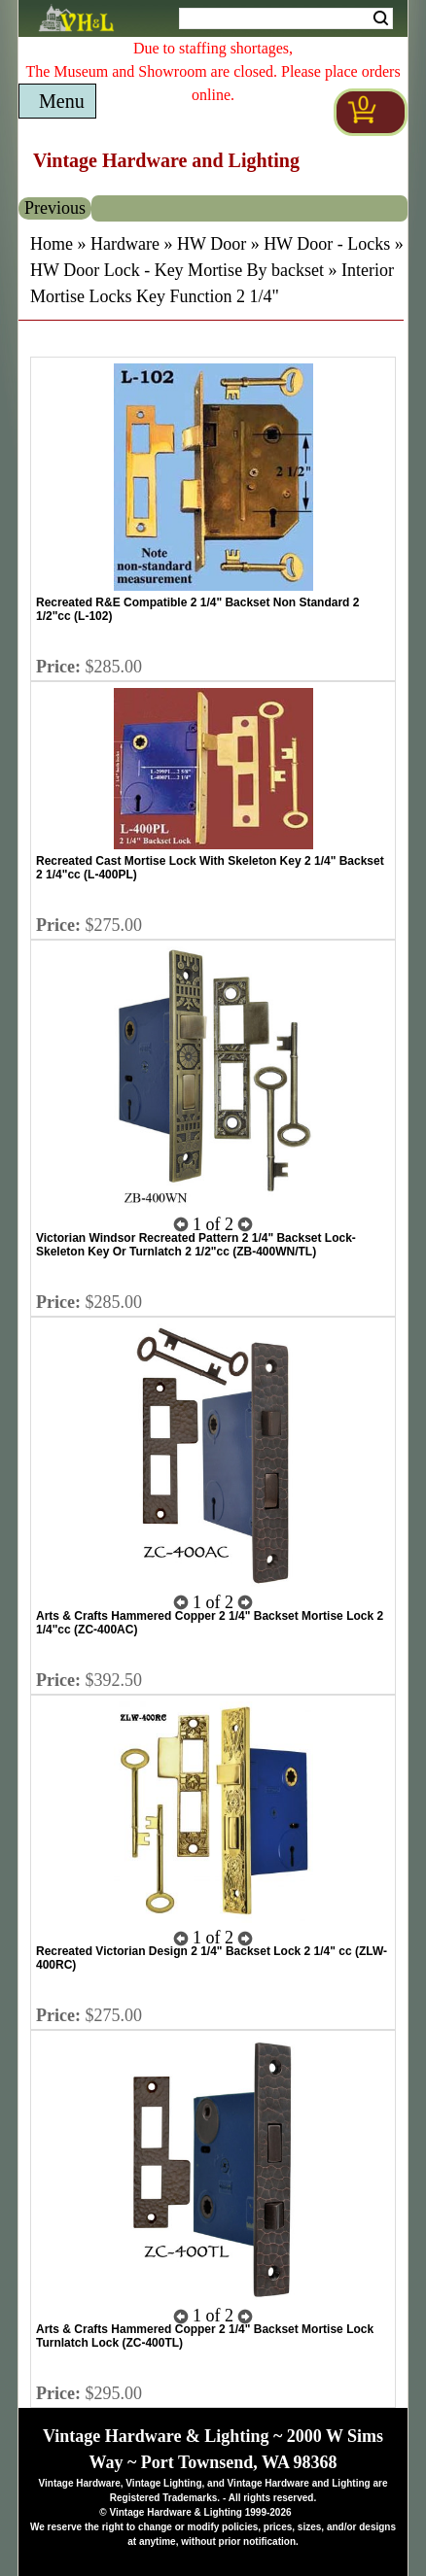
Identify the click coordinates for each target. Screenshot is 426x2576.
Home (51, 244)
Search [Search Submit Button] (381, 18)
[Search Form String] (286, 18)
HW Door (211, 244)
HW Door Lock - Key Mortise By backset (177, 270)
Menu (62, 101)
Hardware (125, 244)
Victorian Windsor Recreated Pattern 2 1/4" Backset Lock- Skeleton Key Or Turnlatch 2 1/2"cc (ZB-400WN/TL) (196, 1244)
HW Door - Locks (327, 244)
